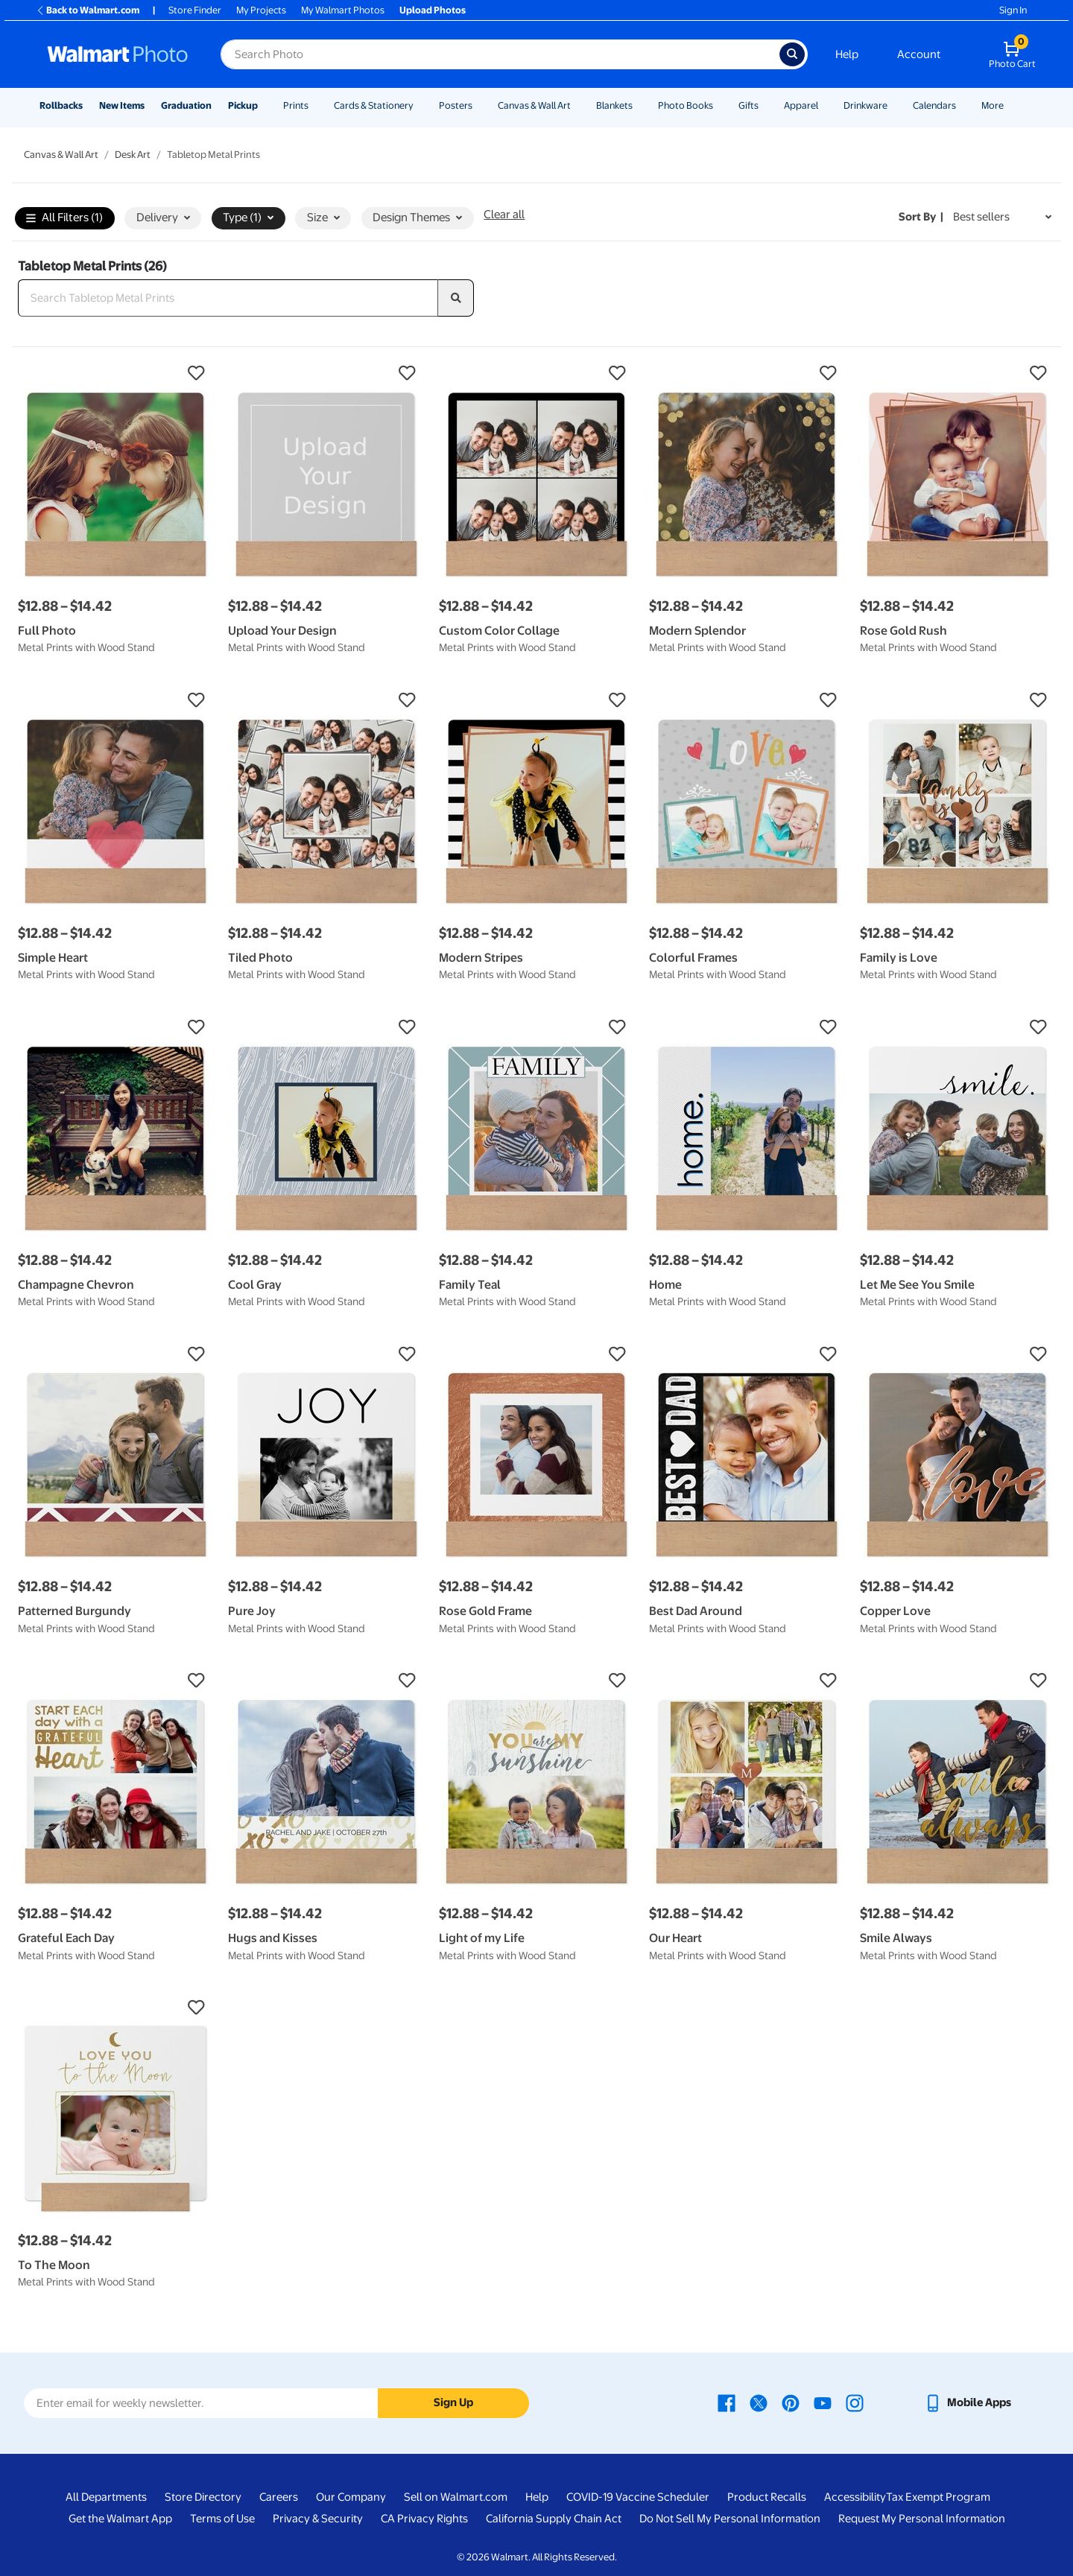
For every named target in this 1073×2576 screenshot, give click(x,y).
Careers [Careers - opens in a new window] (278, 2497)
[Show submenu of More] (1010, 105)
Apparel (801, 105)
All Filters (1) (64, 218)
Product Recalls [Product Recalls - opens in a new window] (766, 2497)
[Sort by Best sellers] (1002, 217)
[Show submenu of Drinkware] (894, 105)
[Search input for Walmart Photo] (500, 54)
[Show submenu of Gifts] (765, 105)
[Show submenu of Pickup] (264, 105)
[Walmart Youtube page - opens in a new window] (823, 2402)
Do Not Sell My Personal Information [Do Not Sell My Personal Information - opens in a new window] (729, 2518)
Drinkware (865, 105)
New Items (122, 105)
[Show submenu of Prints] (315, 105)
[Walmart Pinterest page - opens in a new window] (791, 2402)
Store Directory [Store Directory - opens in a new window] (203, 2497)
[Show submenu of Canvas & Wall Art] (577, 105)
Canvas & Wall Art (534, 105)
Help (846, 54)
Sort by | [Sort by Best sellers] (921, 216)
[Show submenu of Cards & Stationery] (420, 105)
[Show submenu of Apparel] (824, 105)
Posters (455, 105)
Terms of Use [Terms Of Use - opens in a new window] (222, 2518)
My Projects (261, 10)
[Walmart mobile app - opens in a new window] (967, 2402)
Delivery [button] (163, 217)
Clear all (504, 214)
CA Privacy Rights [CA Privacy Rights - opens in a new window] (424, 2518)
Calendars (934, 105)
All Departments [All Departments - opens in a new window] (106, 2497)
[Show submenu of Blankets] (639, 105)
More (992, 105)
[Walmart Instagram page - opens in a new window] (855, 2402)
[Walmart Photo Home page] (118, 54)
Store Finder (194, 10)
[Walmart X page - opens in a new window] (758, 2402)
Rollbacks (61, 105)
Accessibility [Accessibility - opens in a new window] (855, 2497)
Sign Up (453, 2402)
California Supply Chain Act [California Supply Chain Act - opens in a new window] (553, 2518)
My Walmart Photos (342, 10)
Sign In (1013, 10)
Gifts (748, 105)
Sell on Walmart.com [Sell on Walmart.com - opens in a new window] (455, 2497)
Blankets (614, 105)
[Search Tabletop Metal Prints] (228, 298)
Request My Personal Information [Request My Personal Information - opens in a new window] (921, 2518)
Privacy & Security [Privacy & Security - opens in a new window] (318, 2518)
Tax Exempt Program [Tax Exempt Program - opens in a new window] (938, 2497)
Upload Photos (432, 10)
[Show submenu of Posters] (479, 105)
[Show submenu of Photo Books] (719, 105)
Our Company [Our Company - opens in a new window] (351, 2497)
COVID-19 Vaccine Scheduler (637, 2497)
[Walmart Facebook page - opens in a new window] (726, 2402)
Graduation (186, 105)
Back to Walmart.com (87, 10)
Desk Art (133, 154)
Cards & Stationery (374, 105)
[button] (115, 373)
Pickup (243, 105)
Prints (295, 105)
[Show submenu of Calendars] (962, 105)
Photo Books (685, 105)
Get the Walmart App (120, 2518)
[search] (456, 298)
